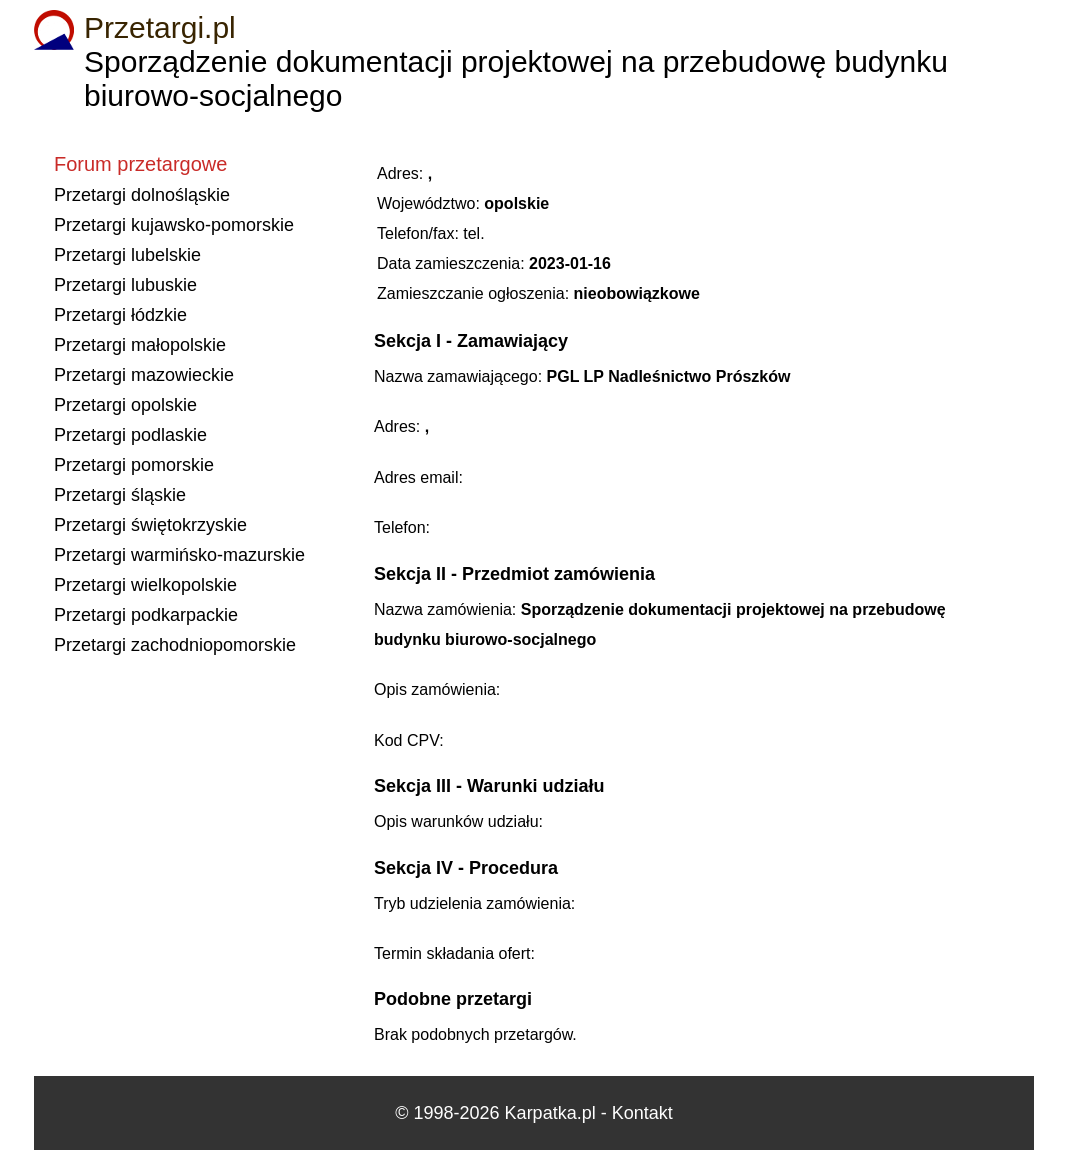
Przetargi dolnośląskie (142, 195)
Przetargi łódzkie (120, 315)
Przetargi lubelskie (127, 255)
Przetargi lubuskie (125, 285)
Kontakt (642, 1113)
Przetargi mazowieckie (144, 375)
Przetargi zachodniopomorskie (175, 645)
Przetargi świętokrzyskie (150, 525)
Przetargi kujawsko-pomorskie (174, 225)
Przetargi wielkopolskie (145, 585)
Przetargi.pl (160, 27)
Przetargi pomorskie (134, 465)
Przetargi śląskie (120, 495)
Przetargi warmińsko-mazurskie (179, 555)
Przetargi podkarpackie (146, 615)
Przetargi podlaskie (130, 435)
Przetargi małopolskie (140, 345)
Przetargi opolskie (125, 405)
